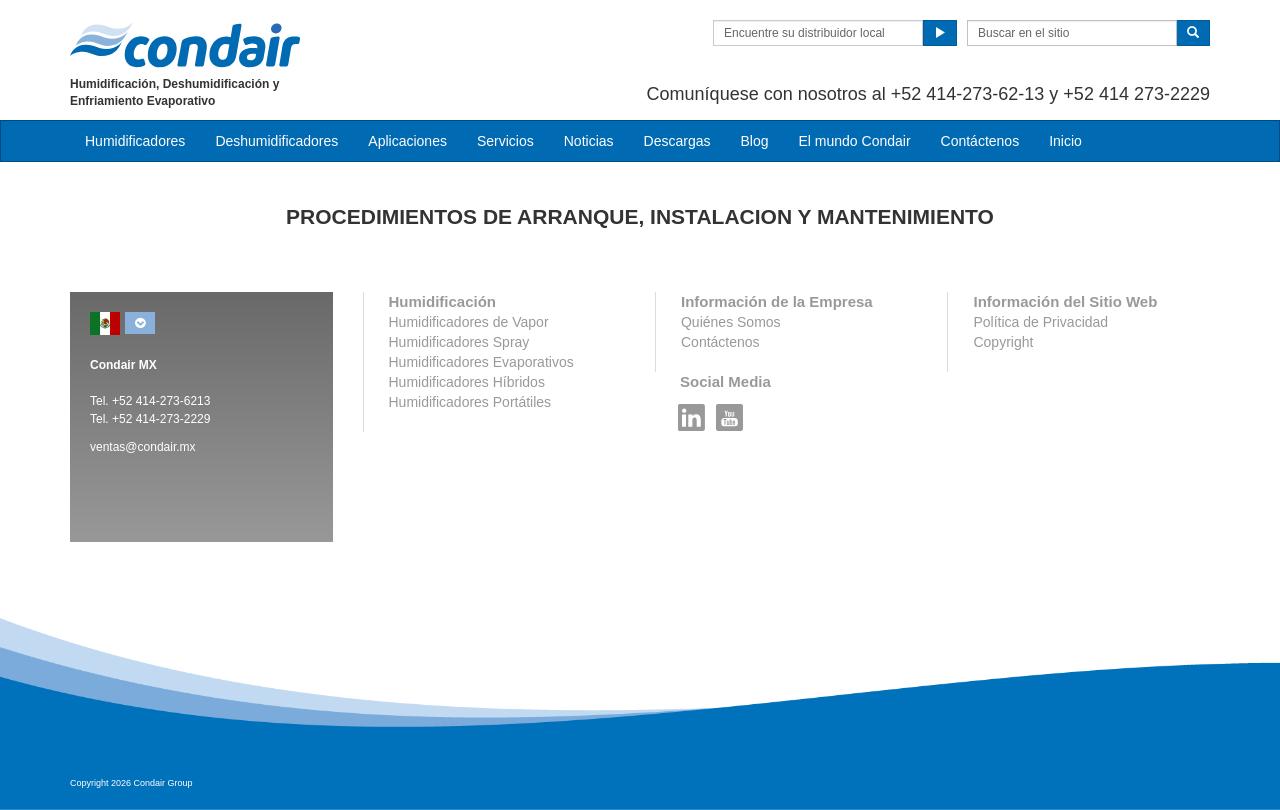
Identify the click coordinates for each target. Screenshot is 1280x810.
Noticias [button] (589, 141)
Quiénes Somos (731, 322)
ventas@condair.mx (143, 447)
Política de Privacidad (1040, 322)
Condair (185, 45)
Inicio (1065, 141)
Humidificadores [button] (135, 141)
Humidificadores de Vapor (469, 322)
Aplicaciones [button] (407, 141)
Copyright (1003, 342)
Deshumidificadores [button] (276, 141)
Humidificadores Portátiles (470, 402)
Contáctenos (980, 141)
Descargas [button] (677, 141)
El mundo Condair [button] (854, 141)
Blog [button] (754, 141)
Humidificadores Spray (459, 342)
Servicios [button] (505, 141)
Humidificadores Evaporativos (481, 362)
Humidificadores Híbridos (467, 382)
